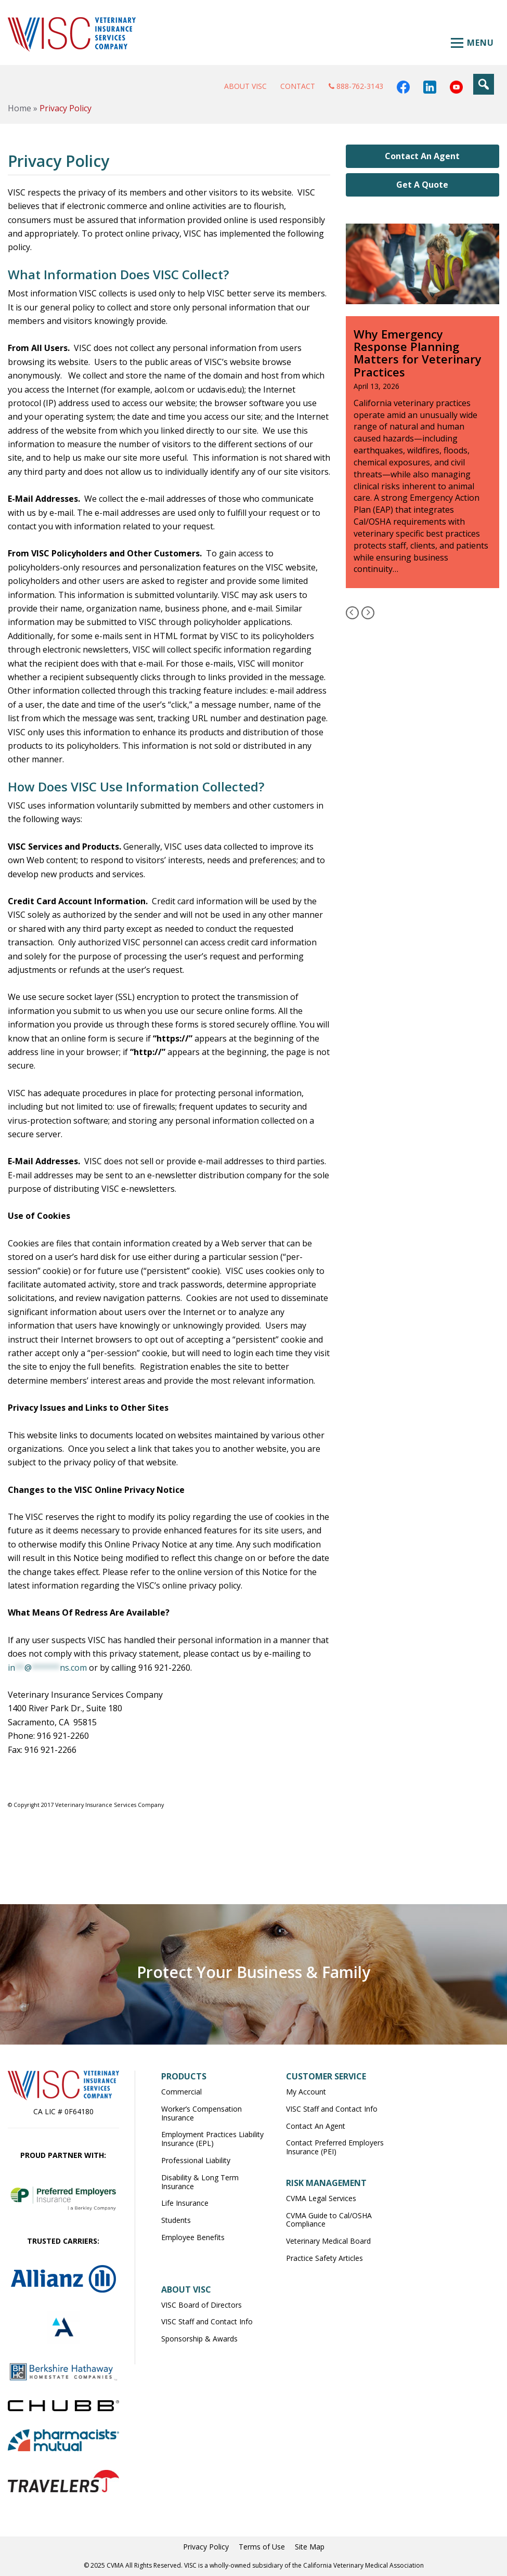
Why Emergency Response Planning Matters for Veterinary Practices (418, 353)
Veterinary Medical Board (328, 2241)
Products (183, 2076)
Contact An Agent (422, 156)
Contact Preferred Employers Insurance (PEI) (335, 2147)
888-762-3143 (356, 86)
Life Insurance (185, 2203)
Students (176, 2220)
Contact (297, 86)
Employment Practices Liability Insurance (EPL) (212, 2138)
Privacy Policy (206, 2547)
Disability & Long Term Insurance (200, 2181)
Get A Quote (422, 184)
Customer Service (326, 2076)
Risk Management (326, 2183)
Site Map (309, 2547)
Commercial (181, 2092)
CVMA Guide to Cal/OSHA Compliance (329, 2219)
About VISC (245, 86)
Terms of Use (262, 2547)
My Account (306, 2092)
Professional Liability (195, 2160)
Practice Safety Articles (324, 2258)
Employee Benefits (193, 2237)
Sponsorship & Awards (199, 2339)
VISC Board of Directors (201, 2305)
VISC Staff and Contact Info (332, 2109)
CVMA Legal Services (321, 2198)
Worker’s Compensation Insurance (201, 2113)
